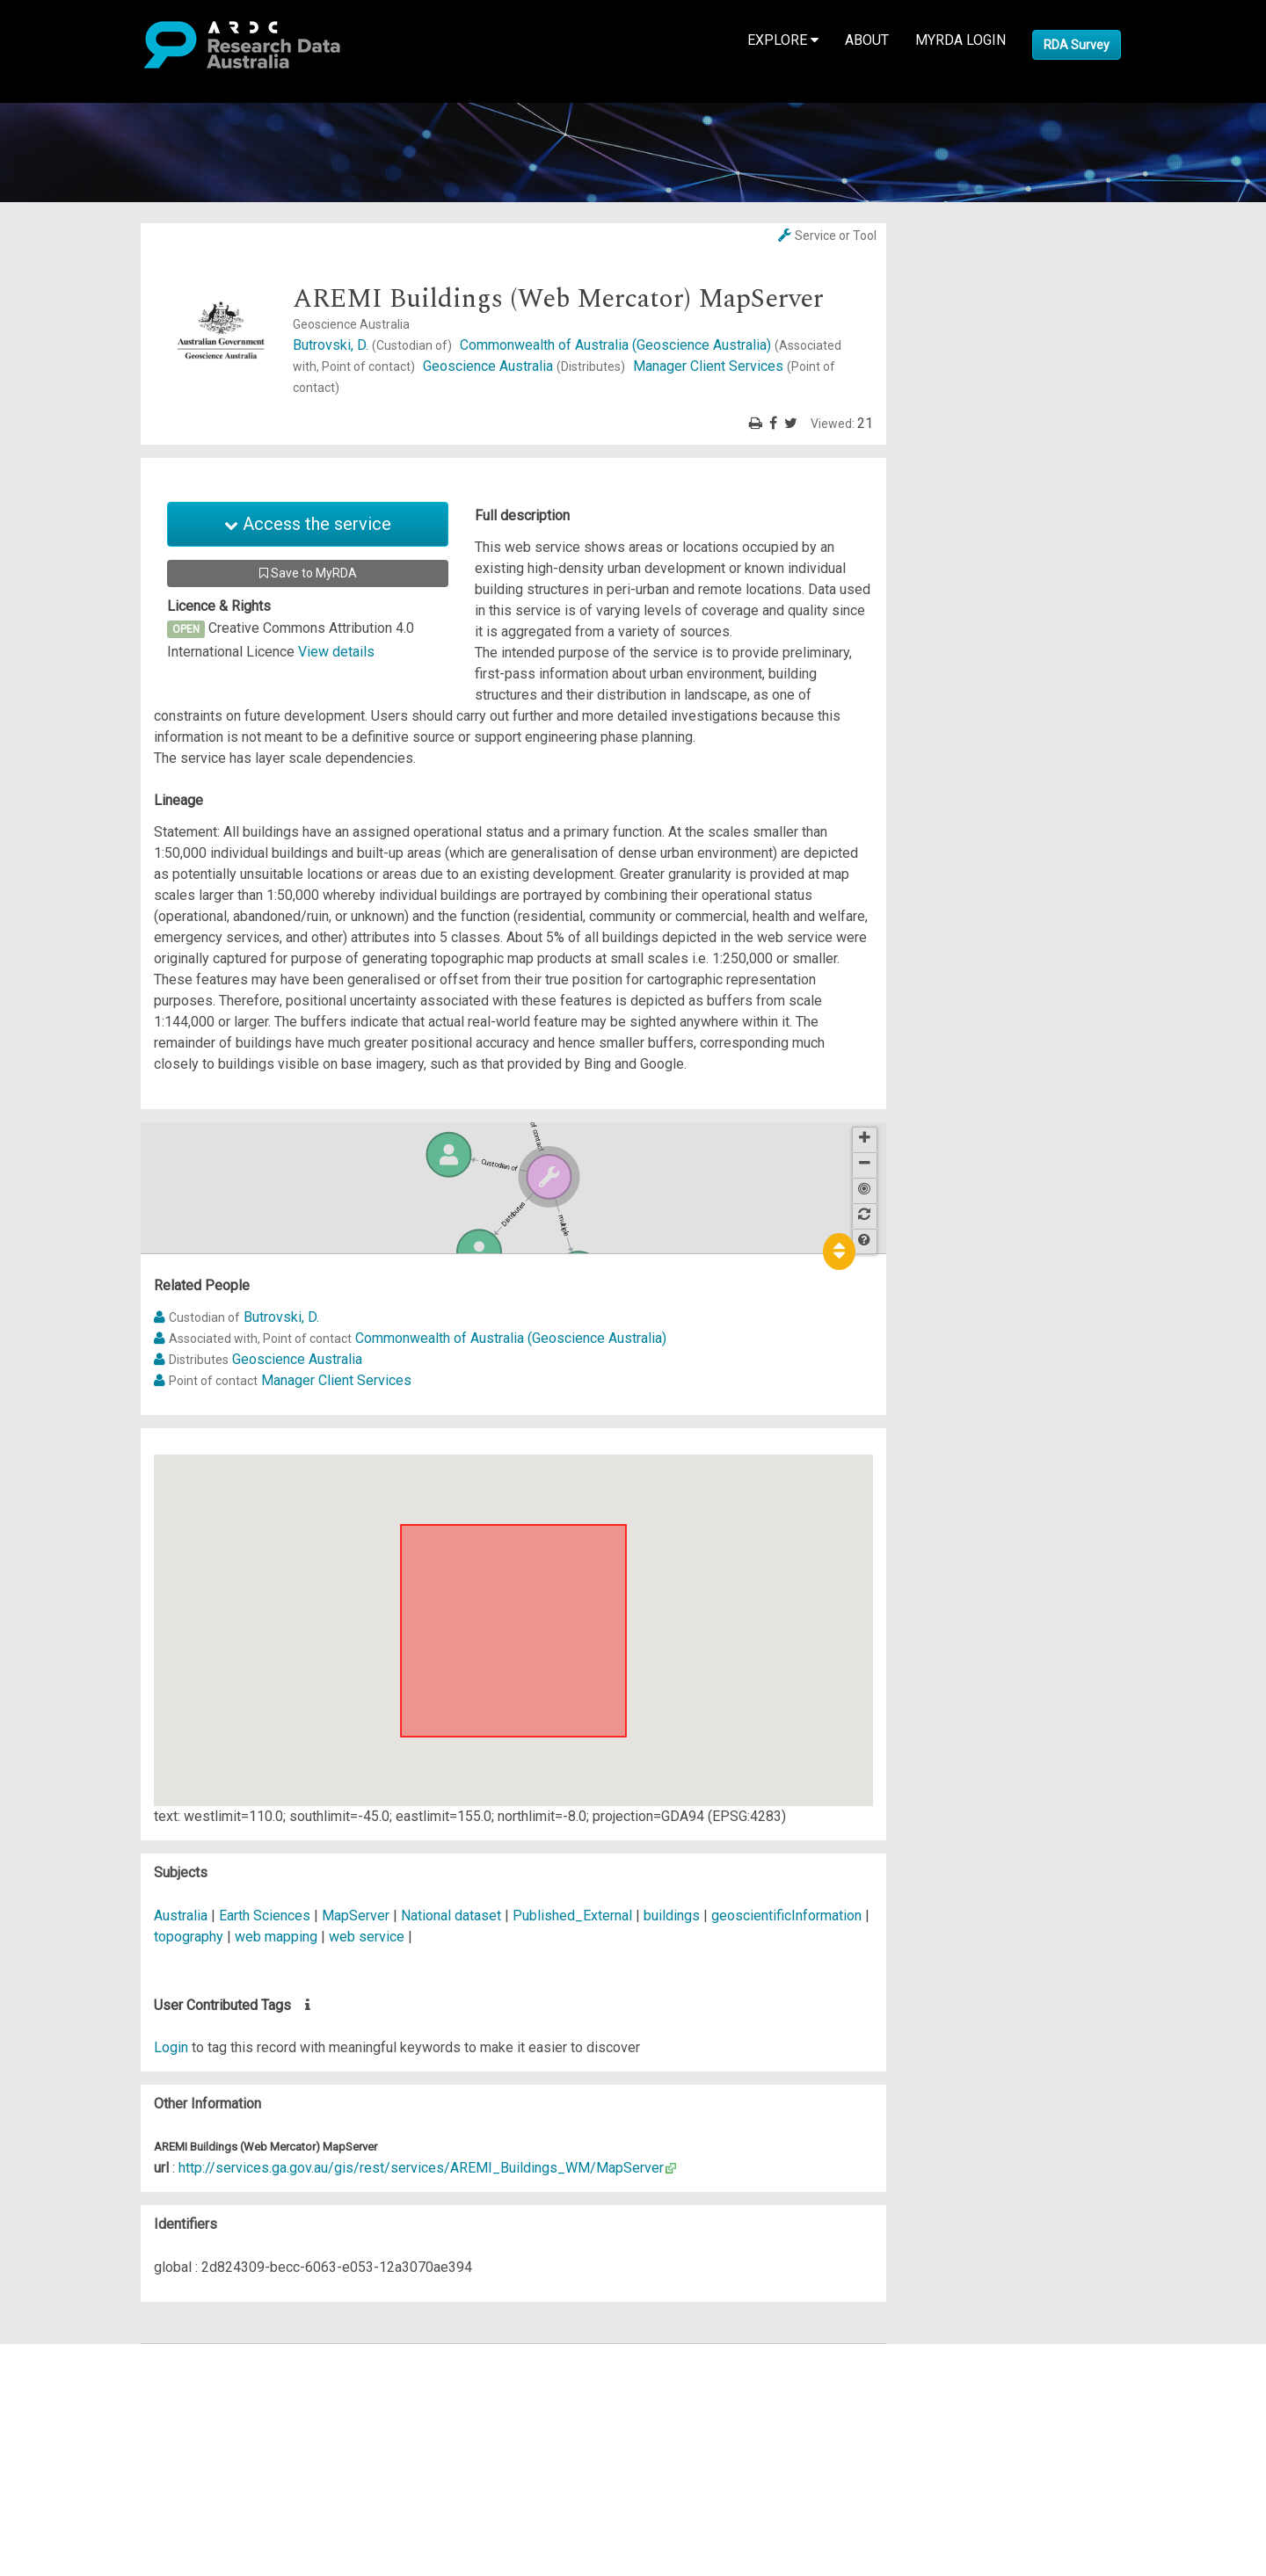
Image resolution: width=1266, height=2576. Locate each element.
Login (171, 2047)
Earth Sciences (266, 1915)
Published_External (572, 1915)
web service (366, 1936)
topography (188, 1936)
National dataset (451, 1915)
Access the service (307, 523)
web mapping (276, 1936)
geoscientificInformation (786, 1915)
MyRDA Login (960, 40)
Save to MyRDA (308, 573)
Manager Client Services (336, 1380)
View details (336, 651)
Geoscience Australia (526, 366)
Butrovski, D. (374, 345)
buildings (672, 1915)
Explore (783, 40)
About (867, 40)
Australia (180, 1915)
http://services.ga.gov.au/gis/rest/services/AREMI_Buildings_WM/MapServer (421, 2167)
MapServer (355, 1915)
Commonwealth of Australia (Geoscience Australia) (510, 1338)
